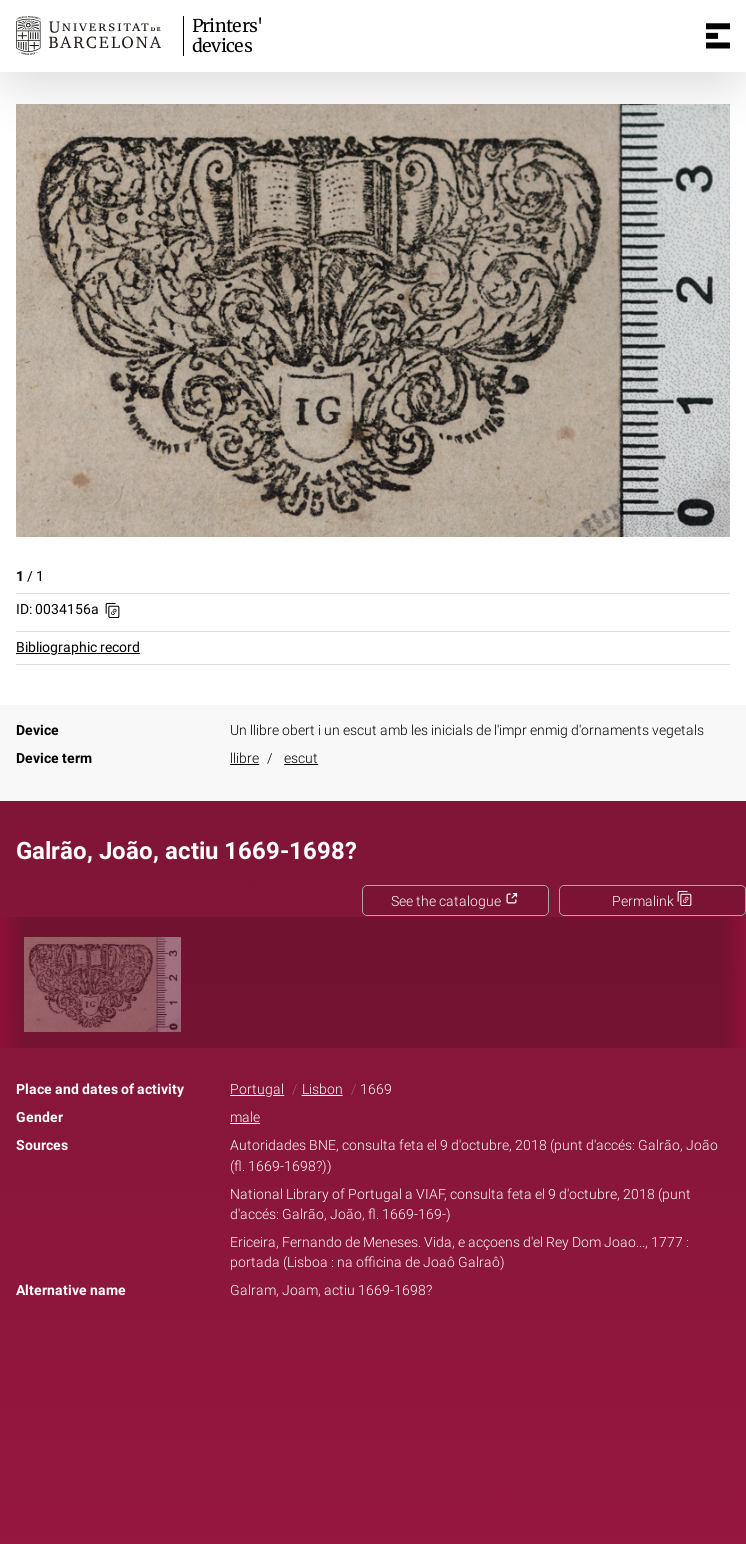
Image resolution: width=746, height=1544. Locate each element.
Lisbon (322, 1089)
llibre (244, 758)
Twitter (362, 1353)
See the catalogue (455, 901)
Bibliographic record (78, 647)
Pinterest (408, 1353)
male (245, 1117)
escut (301, 758)
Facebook (317, 1353)
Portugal (257, 1089)
